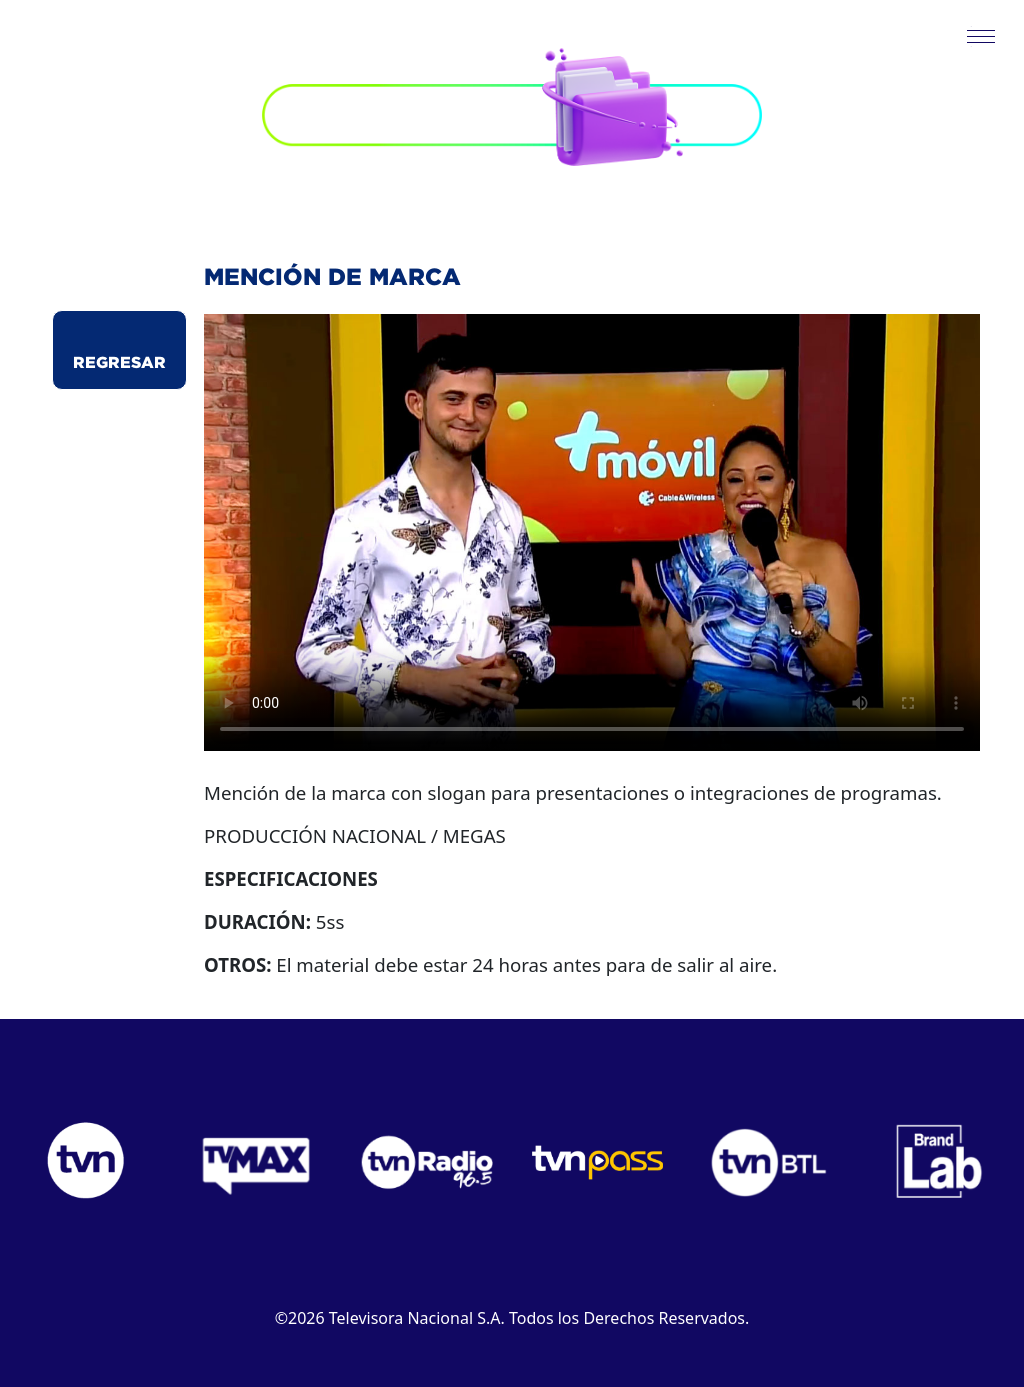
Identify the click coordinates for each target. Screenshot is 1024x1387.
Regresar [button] (119, 362)
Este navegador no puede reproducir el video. (592, 532)
